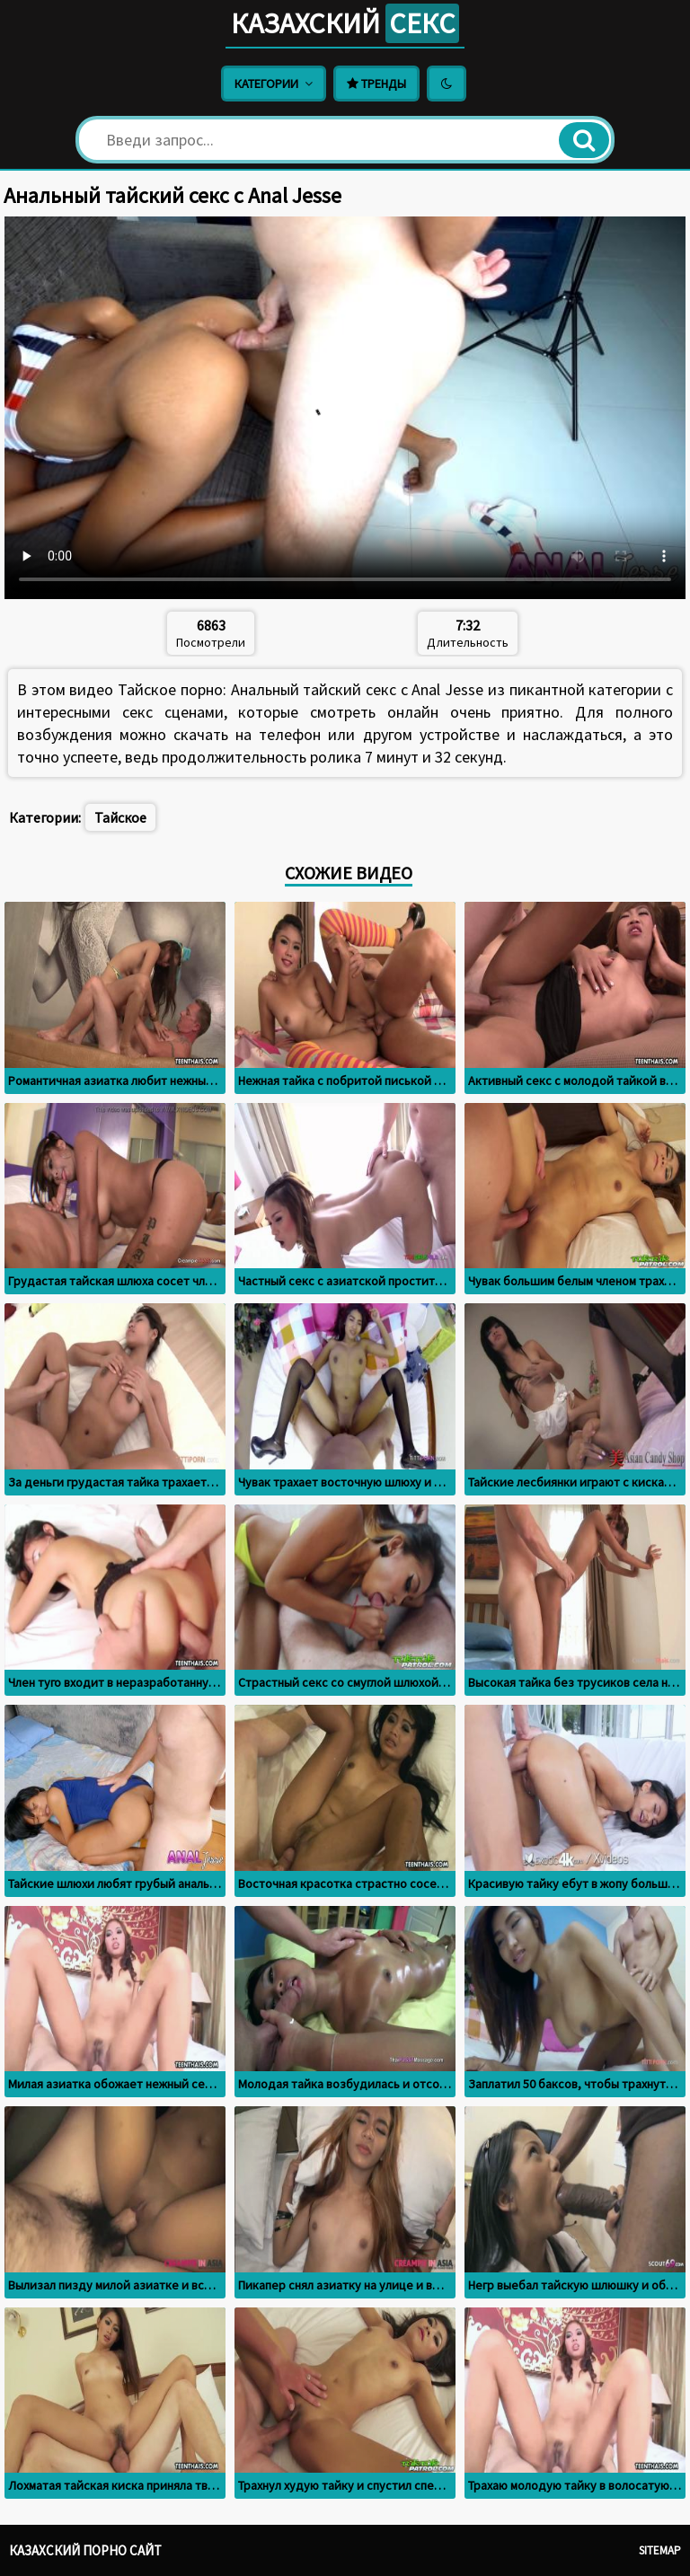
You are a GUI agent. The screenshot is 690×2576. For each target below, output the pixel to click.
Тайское (120, 817)
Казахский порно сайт (85, 2550)
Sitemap (660, 2550)
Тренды (376, 83)
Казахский (345, 23)
